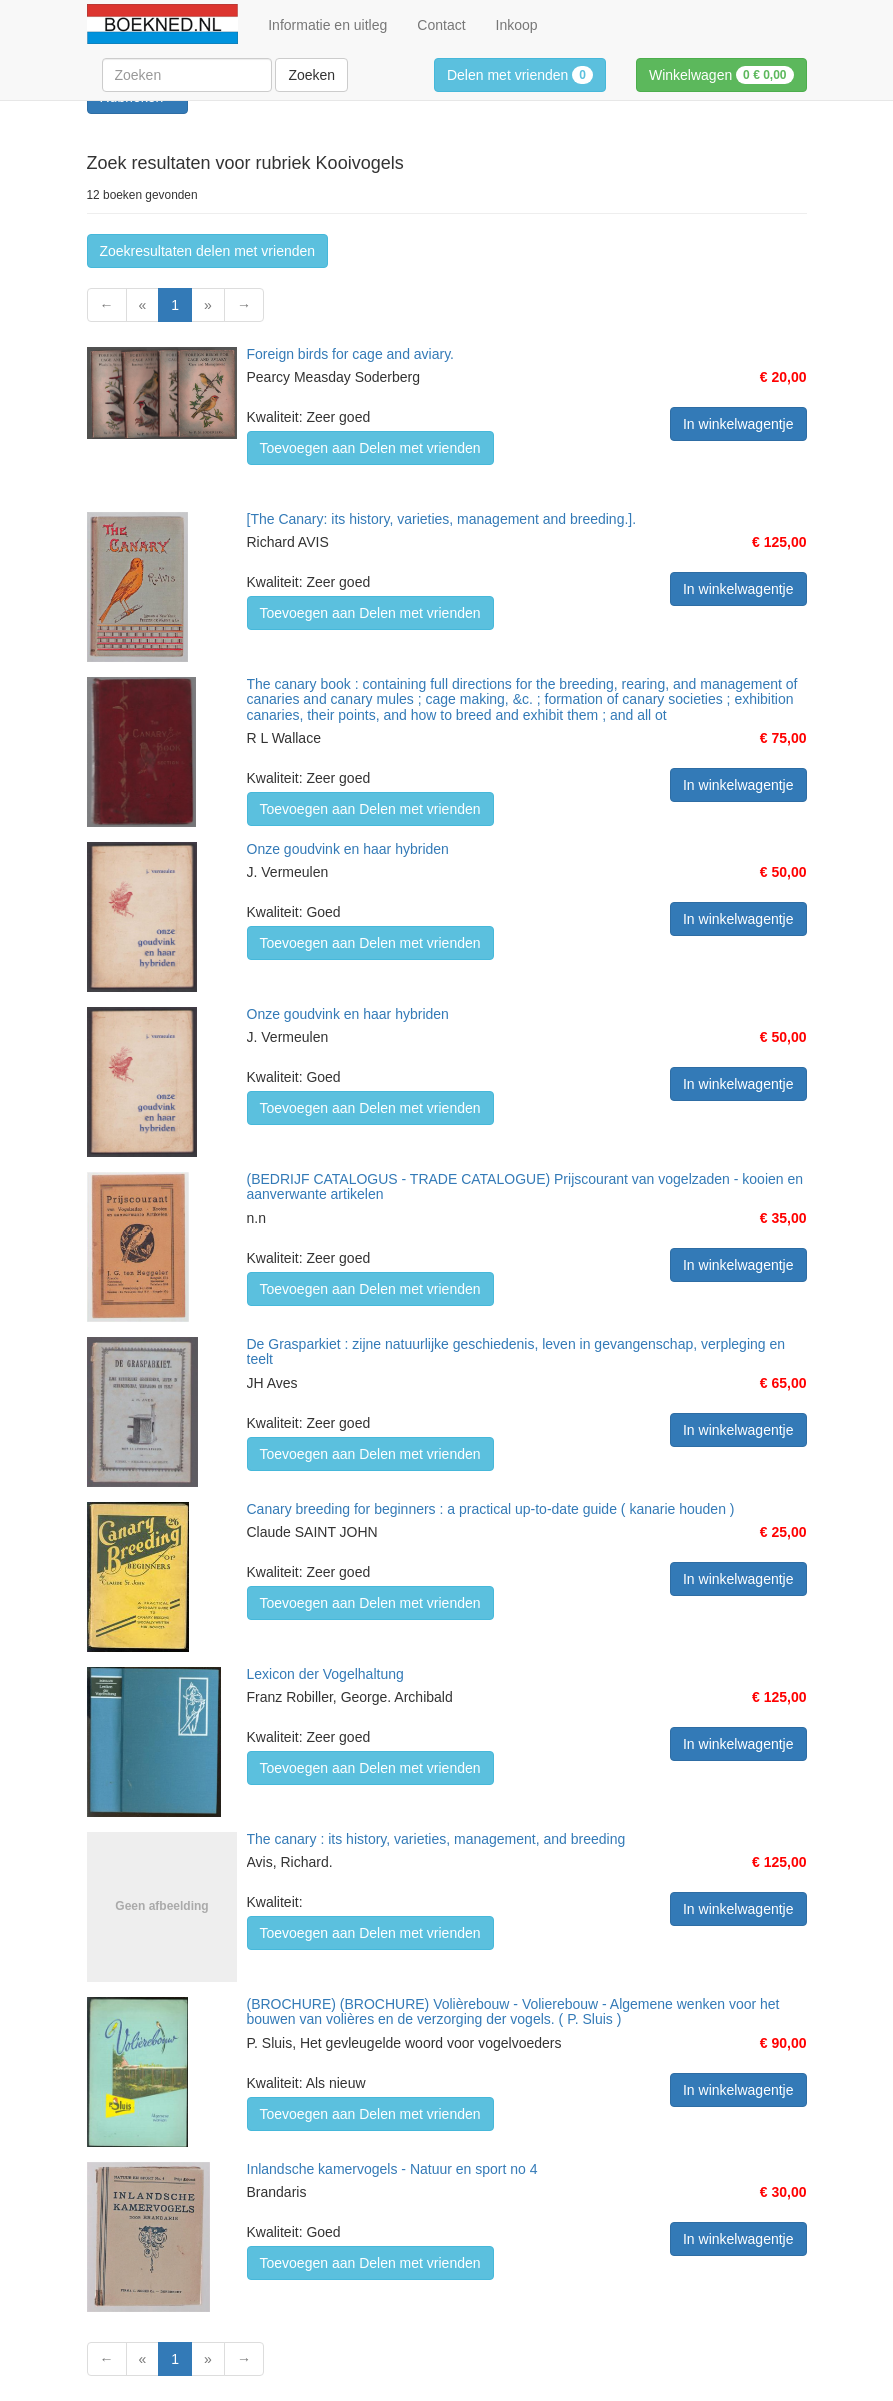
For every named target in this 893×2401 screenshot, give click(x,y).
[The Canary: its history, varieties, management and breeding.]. (442, 519)
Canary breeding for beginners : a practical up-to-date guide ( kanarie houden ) (491, 1509)
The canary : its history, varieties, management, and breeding (436, 1839)
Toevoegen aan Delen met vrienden (370, 448)
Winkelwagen (721, 75)
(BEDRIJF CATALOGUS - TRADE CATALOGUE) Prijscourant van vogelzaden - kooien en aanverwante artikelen (525, 1186)
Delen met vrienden (520, 75)
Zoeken (311, 75)
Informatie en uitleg (327, 25)
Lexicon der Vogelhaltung (325, 1674)
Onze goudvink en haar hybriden (348, 849)
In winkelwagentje (738, 424)
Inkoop (517, 25)
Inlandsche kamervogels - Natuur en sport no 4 (392, 2169)
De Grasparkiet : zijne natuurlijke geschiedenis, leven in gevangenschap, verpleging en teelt (516, 1351)
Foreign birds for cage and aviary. (351, 354)
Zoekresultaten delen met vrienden (208, 251)
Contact (441, 25)
